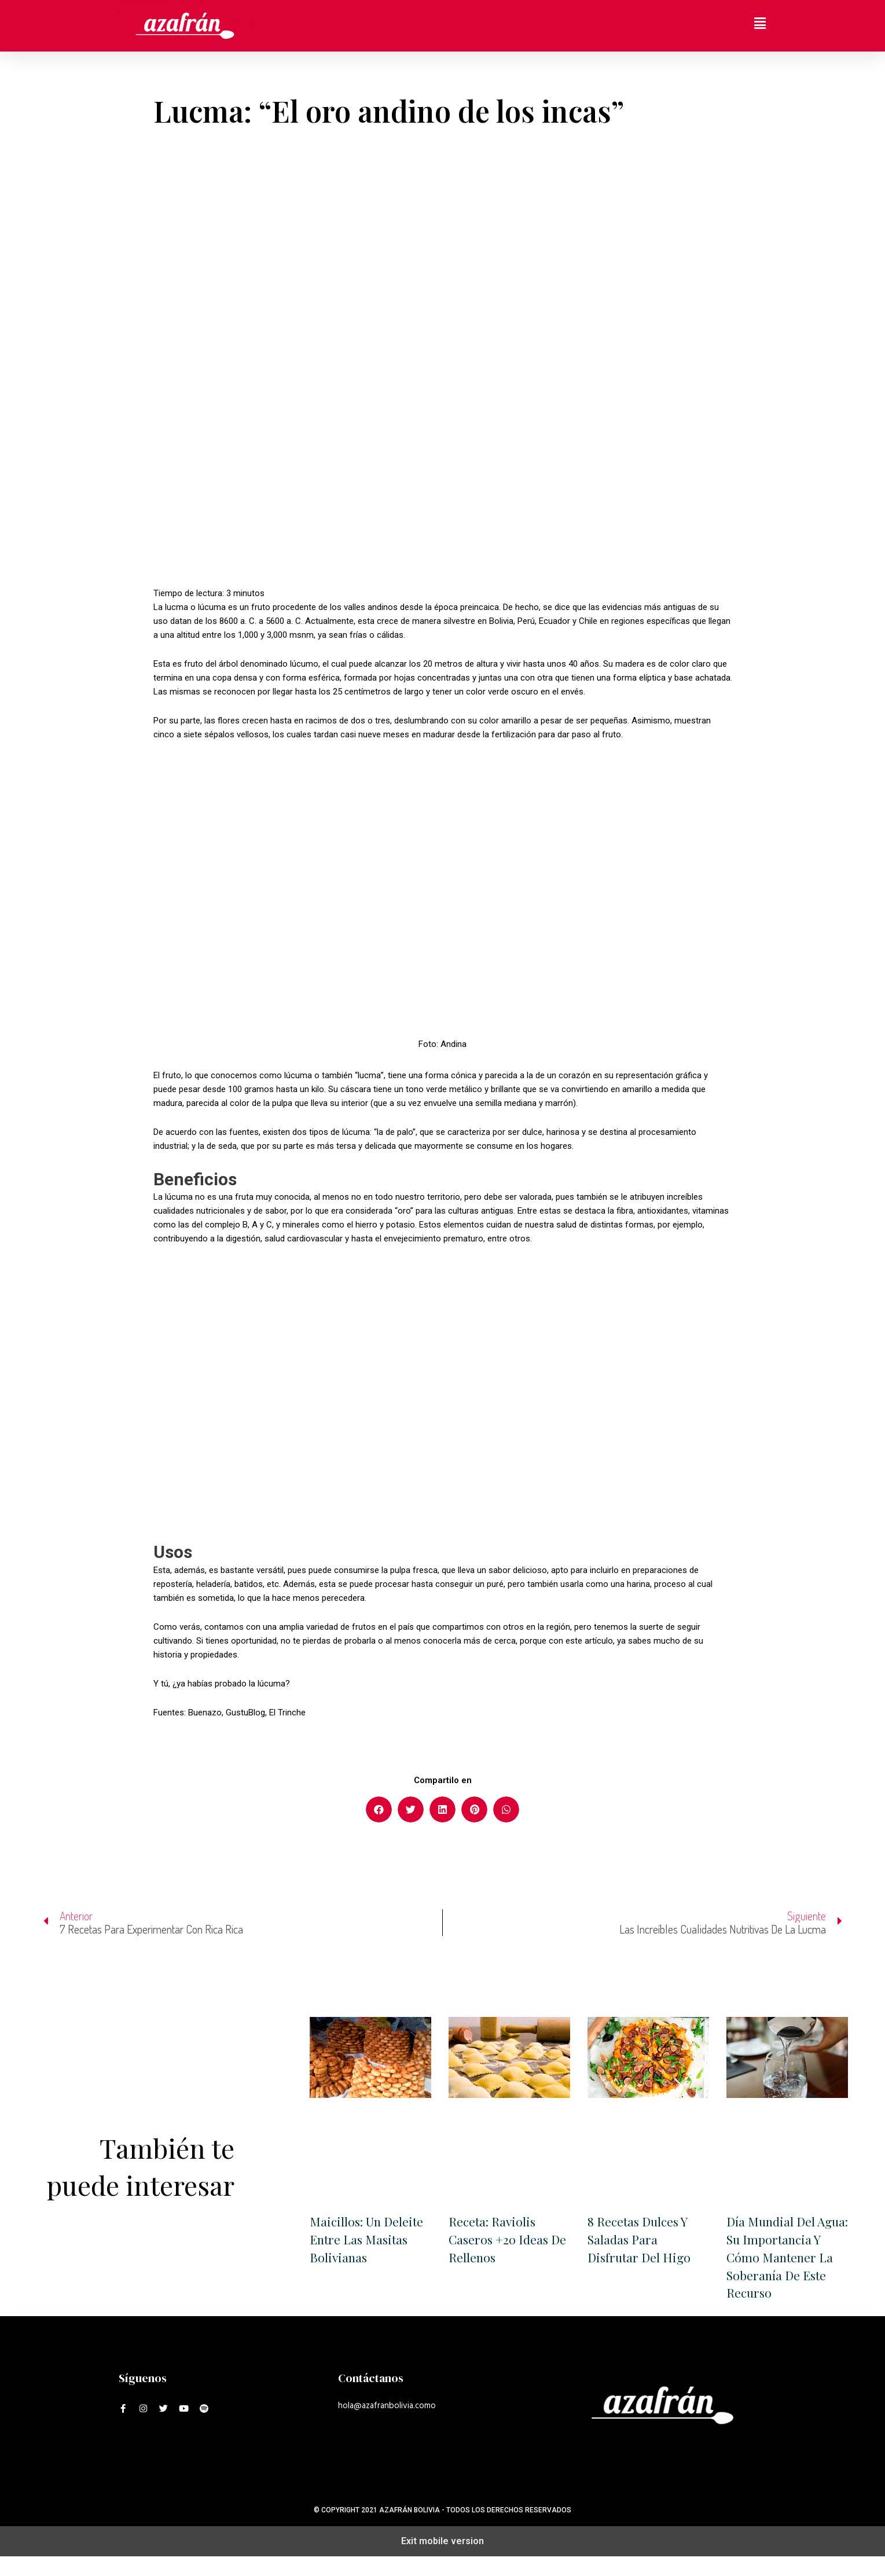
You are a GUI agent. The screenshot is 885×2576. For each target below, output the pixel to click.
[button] (379, 1809)
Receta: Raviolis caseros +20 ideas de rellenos (500, 2240)
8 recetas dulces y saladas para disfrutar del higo (640, 2240)
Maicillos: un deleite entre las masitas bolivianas (369, 2240)
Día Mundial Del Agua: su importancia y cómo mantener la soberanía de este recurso (784, 2267)
